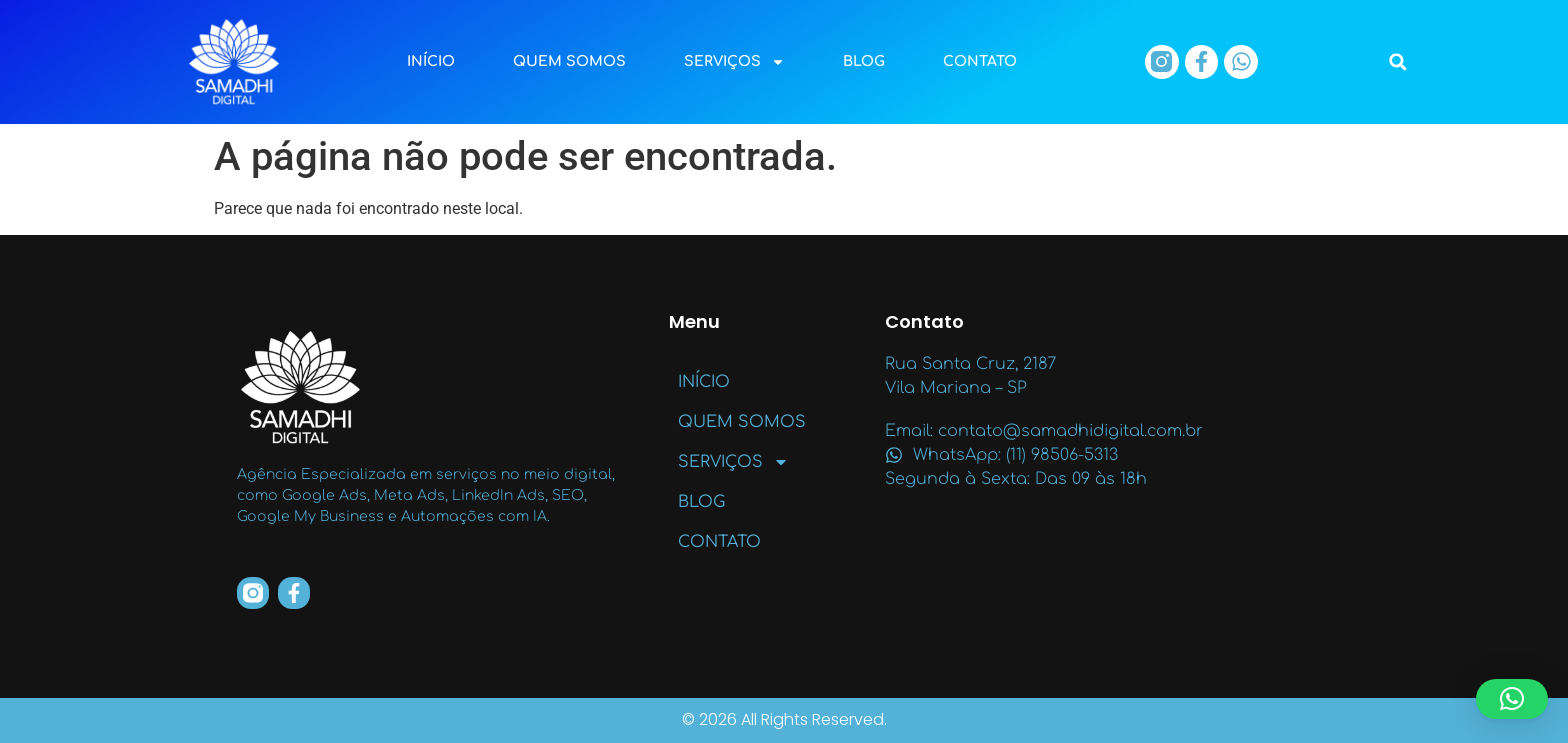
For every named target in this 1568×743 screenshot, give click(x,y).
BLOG (864, 61)
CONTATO (980, 61)
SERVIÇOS (734, 62)
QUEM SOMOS (569, 61)
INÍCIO (431, 61)
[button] (1398, 62)
